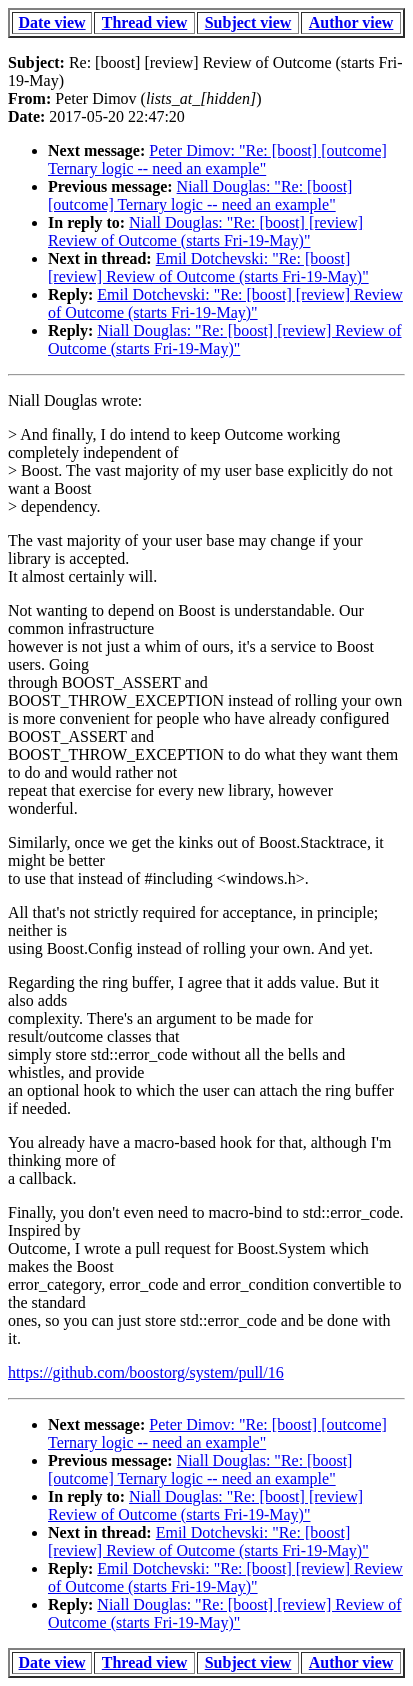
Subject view (248, 22)
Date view (52, 22)
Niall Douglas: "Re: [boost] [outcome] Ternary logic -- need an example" (200, 195)
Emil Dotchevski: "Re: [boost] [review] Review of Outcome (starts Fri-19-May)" (208, 267)
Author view (351, 22)
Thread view (144, 22)
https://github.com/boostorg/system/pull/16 (146, 1372)
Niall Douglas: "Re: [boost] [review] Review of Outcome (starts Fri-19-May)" (205, 231)
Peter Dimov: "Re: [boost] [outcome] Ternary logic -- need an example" (217, 159)
